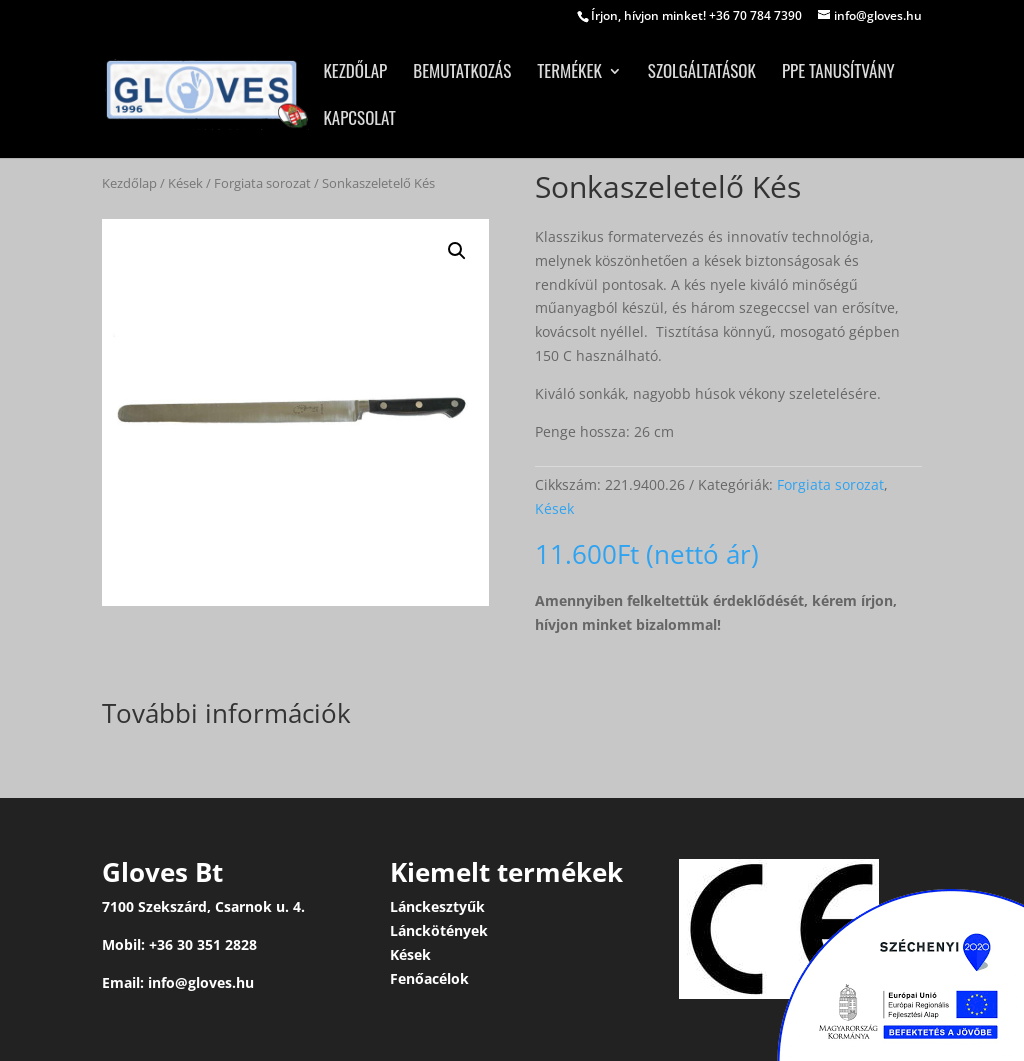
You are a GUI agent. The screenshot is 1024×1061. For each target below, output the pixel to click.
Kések (185, 183)
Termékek (569, 73)
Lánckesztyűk (437, 906)
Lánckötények (439, 930)
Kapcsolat (359, 120)
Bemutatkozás (462, 73)
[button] (457, 251)
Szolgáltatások (702, 73)
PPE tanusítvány (838, 73)
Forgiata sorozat (262, 183)
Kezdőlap (355, 73)
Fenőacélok (429, 978)
